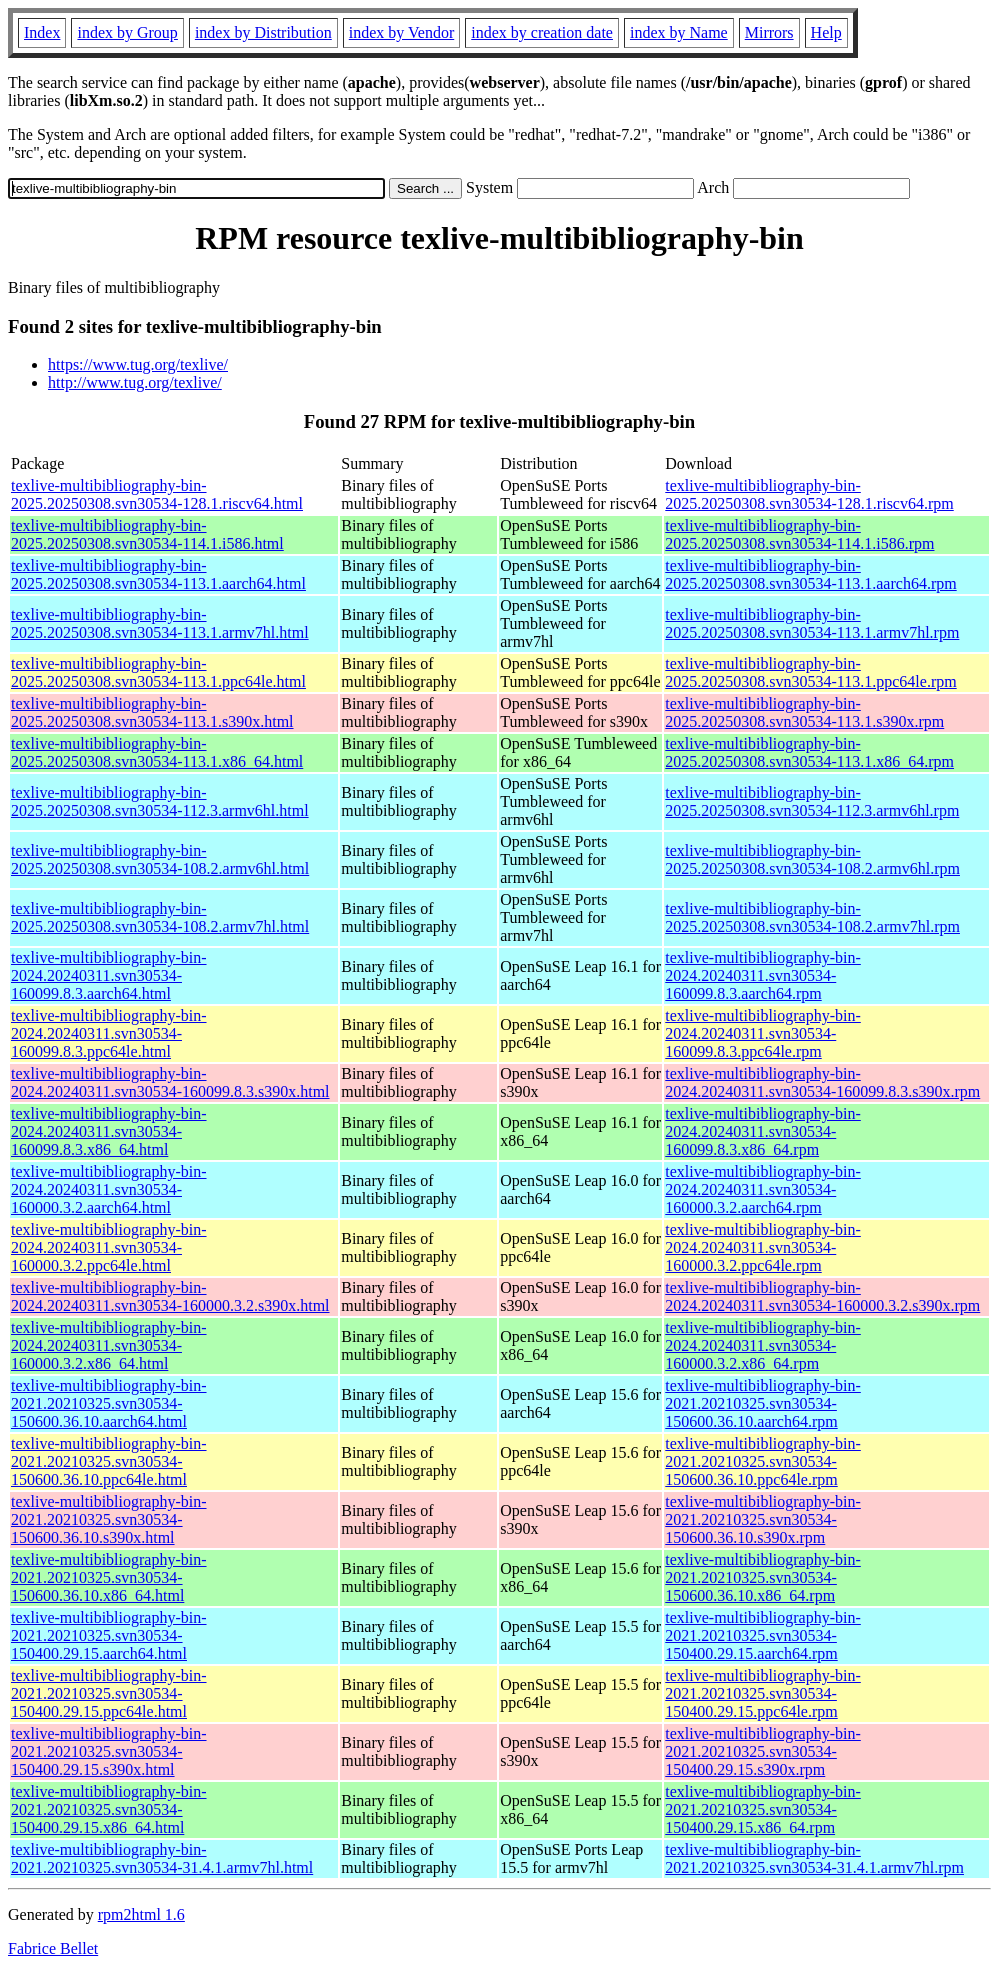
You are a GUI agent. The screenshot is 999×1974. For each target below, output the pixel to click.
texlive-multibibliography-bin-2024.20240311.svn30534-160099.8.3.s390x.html (170, 1082)
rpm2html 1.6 (141, 1914)
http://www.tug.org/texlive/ (135, 382)
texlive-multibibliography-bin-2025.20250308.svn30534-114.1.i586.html (147, 534)
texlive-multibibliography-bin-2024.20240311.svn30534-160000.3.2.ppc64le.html (109, 1247)
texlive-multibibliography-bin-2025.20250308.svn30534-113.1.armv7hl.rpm (812, 623)
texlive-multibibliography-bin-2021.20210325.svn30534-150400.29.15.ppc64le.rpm (763, 1693)
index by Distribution (263, 32)
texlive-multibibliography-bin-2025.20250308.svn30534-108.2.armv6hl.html (160, 859)
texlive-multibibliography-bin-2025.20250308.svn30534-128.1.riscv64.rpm (809, 494)
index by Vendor (401, 32)
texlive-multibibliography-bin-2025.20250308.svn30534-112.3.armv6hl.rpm (812, 801)
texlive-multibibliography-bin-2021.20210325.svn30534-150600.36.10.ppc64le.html (109, 1461)
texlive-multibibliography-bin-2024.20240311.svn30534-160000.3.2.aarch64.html (109, 1189)
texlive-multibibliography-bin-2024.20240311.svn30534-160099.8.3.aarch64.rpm (763, 975)
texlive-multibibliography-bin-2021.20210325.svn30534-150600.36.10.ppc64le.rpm (763, 1461)
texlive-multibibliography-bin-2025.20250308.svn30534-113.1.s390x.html (152, 712)
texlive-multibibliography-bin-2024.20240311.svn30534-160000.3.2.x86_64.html (109, 1345)
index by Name (679, 32)
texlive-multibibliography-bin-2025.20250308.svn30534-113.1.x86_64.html (157, 752)
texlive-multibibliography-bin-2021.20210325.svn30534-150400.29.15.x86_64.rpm (763, 1809)
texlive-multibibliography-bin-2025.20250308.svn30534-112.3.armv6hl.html (160, 801)
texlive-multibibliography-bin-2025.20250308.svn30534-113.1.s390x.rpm (804, 712)
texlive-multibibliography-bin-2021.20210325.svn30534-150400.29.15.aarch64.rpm (763, 1635)
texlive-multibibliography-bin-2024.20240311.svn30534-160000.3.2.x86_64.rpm (763, 1345)
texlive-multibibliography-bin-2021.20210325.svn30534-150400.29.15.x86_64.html (109, 1809)
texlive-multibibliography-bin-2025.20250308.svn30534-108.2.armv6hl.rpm (812, 859)
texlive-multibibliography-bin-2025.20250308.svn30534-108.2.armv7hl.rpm (812, 917)
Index (42, 32)
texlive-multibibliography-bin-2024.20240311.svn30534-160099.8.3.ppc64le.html (109, 1033)
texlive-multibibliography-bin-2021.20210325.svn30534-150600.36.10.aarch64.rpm (763, 1403)
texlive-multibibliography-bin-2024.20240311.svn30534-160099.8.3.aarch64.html (109, 975)
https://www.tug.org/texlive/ (138, 364)
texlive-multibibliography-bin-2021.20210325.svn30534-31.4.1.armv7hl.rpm (814, 1858)
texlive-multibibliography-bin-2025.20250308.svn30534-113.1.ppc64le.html (158, 672)
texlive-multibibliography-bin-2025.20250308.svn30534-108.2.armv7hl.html (160, 917)
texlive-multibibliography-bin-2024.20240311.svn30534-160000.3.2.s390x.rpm (822, 1296)
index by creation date (542, 32)
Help (826, 32)
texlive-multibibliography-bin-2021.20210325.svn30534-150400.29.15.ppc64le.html (109, 1693)
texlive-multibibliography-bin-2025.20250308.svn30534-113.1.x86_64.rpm (809, 752)
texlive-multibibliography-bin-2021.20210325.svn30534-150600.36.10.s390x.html (109, 1519)
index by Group (127, 32)
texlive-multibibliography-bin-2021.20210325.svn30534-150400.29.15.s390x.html (109, 1751)
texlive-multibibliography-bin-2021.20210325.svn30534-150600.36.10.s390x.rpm (763, 1519)
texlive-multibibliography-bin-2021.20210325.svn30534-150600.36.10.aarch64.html (109, 1403)
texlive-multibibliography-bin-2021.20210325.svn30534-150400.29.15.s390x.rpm (763, 1751)
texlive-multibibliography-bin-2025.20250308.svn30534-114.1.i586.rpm (799, 534)
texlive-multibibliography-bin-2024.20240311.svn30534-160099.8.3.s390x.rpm (822, 1082)
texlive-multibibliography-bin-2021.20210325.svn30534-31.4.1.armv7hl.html (162, 1858)
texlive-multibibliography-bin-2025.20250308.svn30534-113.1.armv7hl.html (160, 623)
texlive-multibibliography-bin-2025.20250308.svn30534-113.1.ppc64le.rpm (810, 672)
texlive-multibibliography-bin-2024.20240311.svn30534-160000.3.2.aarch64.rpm (763, 1189)
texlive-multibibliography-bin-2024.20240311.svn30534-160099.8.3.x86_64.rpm (763, 1131)
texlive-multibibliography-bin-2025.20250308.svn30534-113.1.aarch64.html (158, 574)
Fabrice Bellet (53, 1948)
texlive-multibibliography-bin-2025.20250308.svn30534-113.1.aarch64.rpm (810, 574)
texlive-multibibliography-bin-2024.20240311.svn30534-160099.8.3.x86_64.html (109, 1131)
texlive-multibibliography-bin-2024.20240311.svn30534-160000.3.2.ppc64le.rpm (763, 1247)
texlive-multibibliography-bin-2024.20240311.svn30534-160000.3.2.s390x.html (170, 1296)
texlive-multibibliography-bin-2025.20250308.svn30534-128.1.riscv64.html (157, 494)
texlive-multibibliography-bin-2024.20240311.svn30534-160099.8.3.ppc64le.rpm (763, 1033)
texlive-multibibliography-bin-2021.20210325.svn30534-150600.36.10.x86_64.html (109, 1577)
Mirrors (769, 32)
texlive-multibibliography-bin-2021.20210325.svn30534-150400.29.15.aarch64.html (109, 1635)
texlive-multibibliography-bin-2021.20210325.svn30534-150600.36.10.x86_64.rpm (763, 1577)
